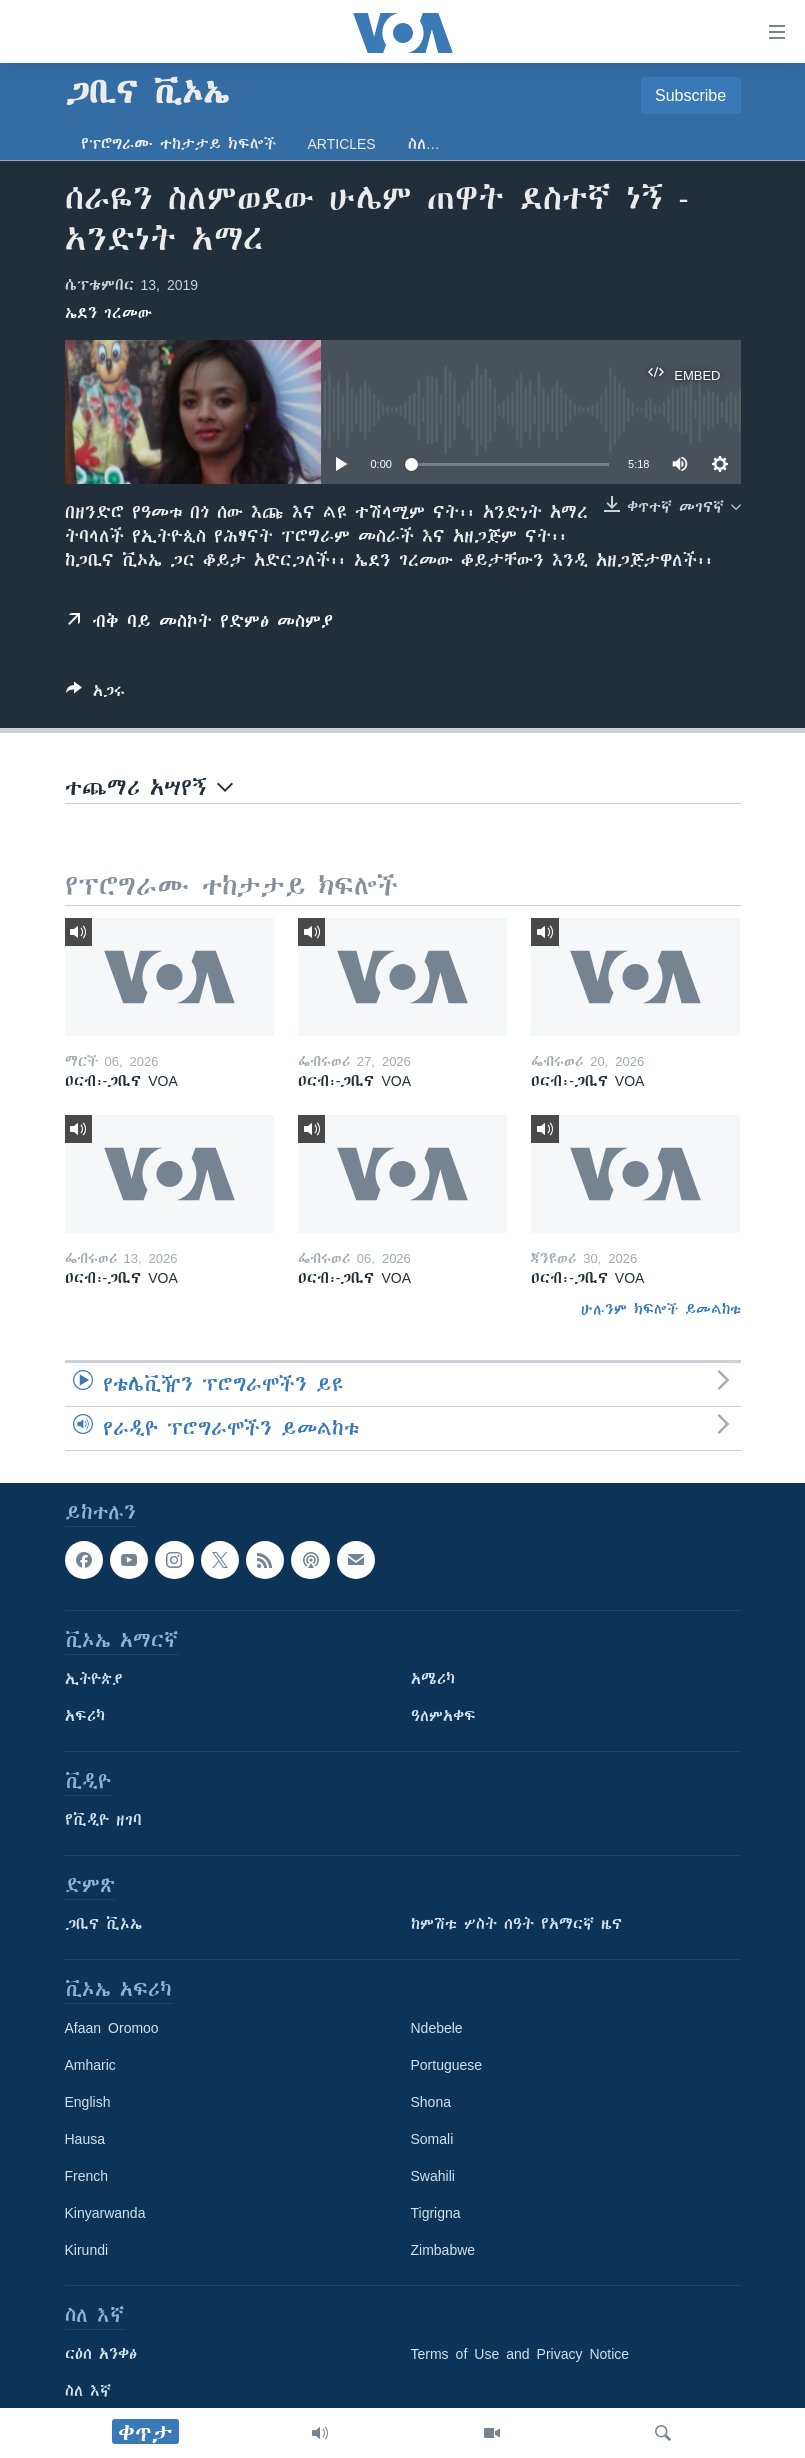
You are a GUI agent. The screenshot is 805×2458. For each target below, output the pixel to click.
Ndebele (437, 2028)
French (87, 2176)
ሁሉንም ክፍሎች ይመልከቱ (661, 1309)
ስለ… (424, 144)
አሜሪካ (433, 1679)
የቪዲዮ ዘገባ (103, 1820)
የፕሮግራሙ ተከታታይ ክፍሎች (178, 144)
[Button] (95, 694)
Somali (432, 2139)
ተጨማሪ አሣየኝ (149, 787)
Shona (431, 2102)
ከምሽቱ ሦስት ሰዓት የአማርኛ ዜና (516, 1924)
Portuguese (447, 2065)
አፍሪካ (85, 1716)
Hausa (85, 2139)
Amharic (90, 2065)
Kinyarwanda (105, 2213)
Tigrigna (436, 2213)
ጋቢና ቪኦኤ (103, 1924)
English (88, 2102)
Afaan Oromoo (112, 2028)
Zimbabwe (443, 2250)
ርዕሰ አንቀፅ (101, 2354)
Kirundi (87, 2250)
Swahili (433, 2176)
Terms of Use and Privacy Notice (520, 2354)
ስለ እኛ (88, 2391)
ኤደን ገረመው (108, 313)
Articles (342, 144)
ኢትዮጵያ (94, 1679)
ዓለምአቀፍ (443, 1716)
